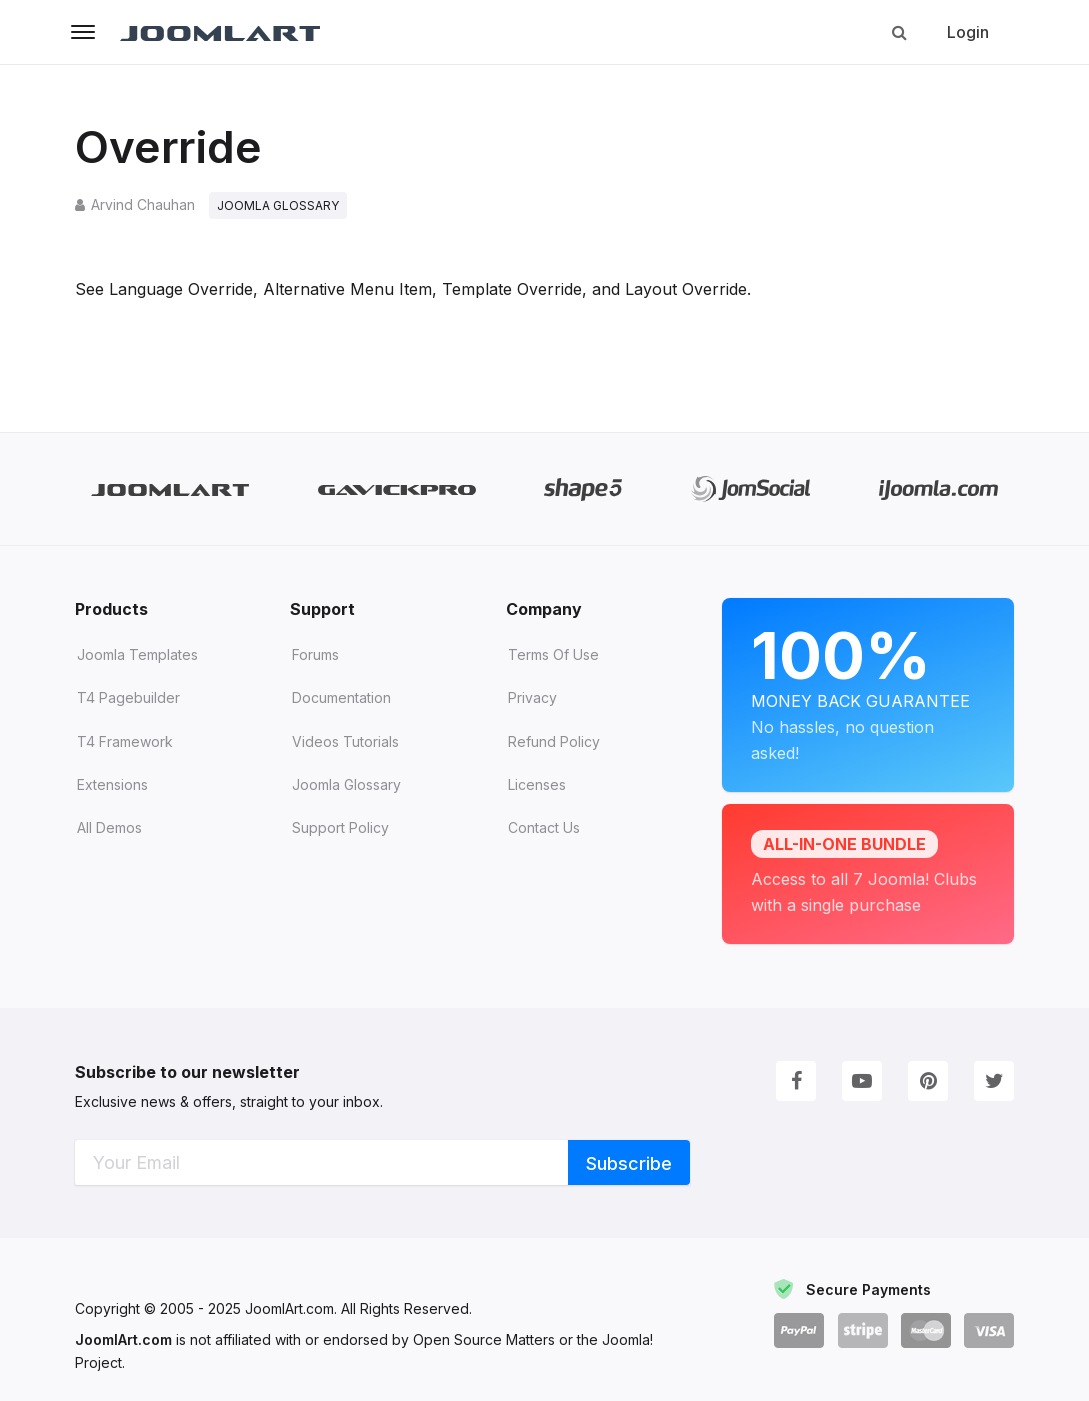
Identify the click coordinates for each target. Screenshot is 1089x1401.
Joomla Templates (137, 654)
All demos (109, 827)
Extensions (112, 784)
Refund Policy (554, 741)
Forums (315, 654)
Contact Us (544, 827)
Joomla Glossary (346, 784)
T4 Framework (125, 741)
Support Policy (340, 827)
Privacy (532, 698)
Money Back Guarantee (868, 678)
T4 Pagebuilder (128, 698)
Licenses (537, 784)
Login (968, 32)
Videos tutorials (345, 741)
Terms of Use (553, 654)
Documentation (341, 698)
